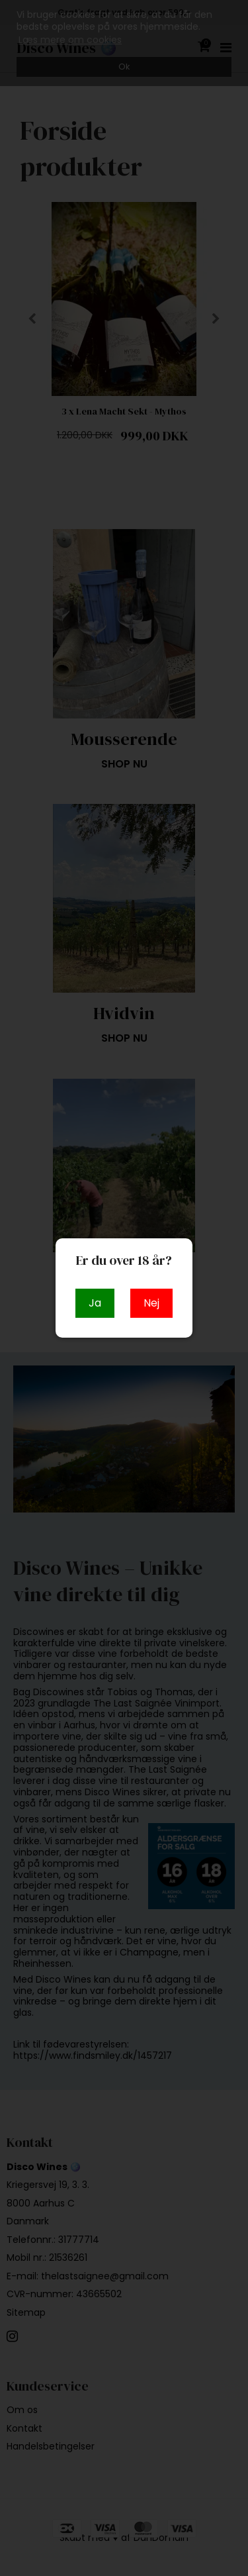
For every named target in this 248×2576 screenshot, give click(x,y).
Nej (151, 1303)
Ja (95, 1303)
